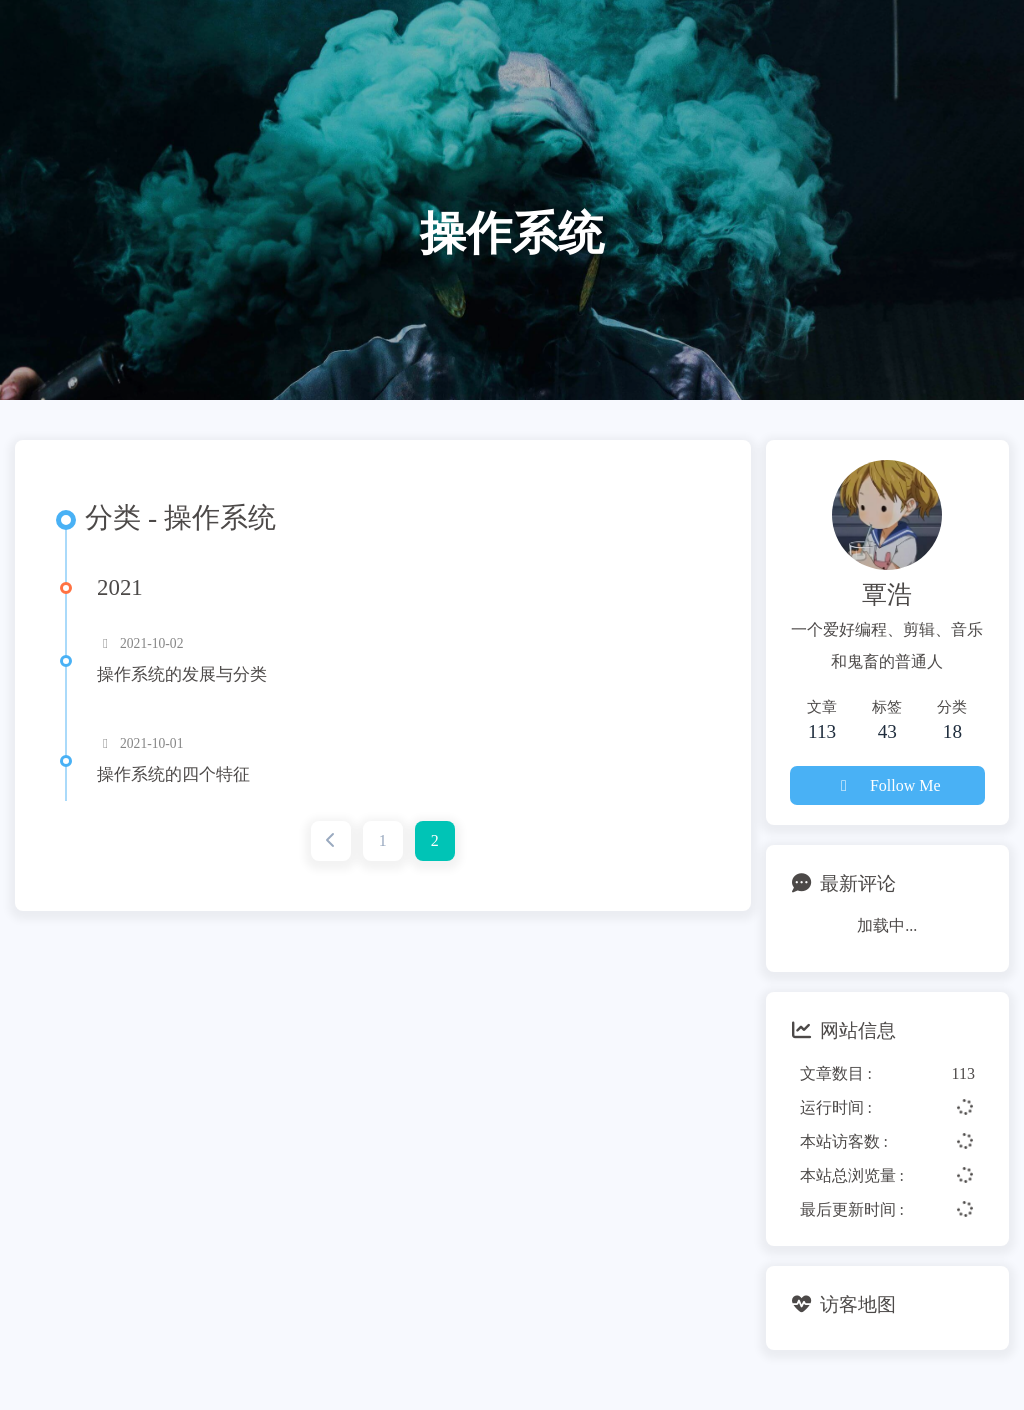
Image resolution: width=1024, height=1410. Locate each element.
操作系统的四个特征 (173, 774)
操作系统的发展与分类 (182, 674)
